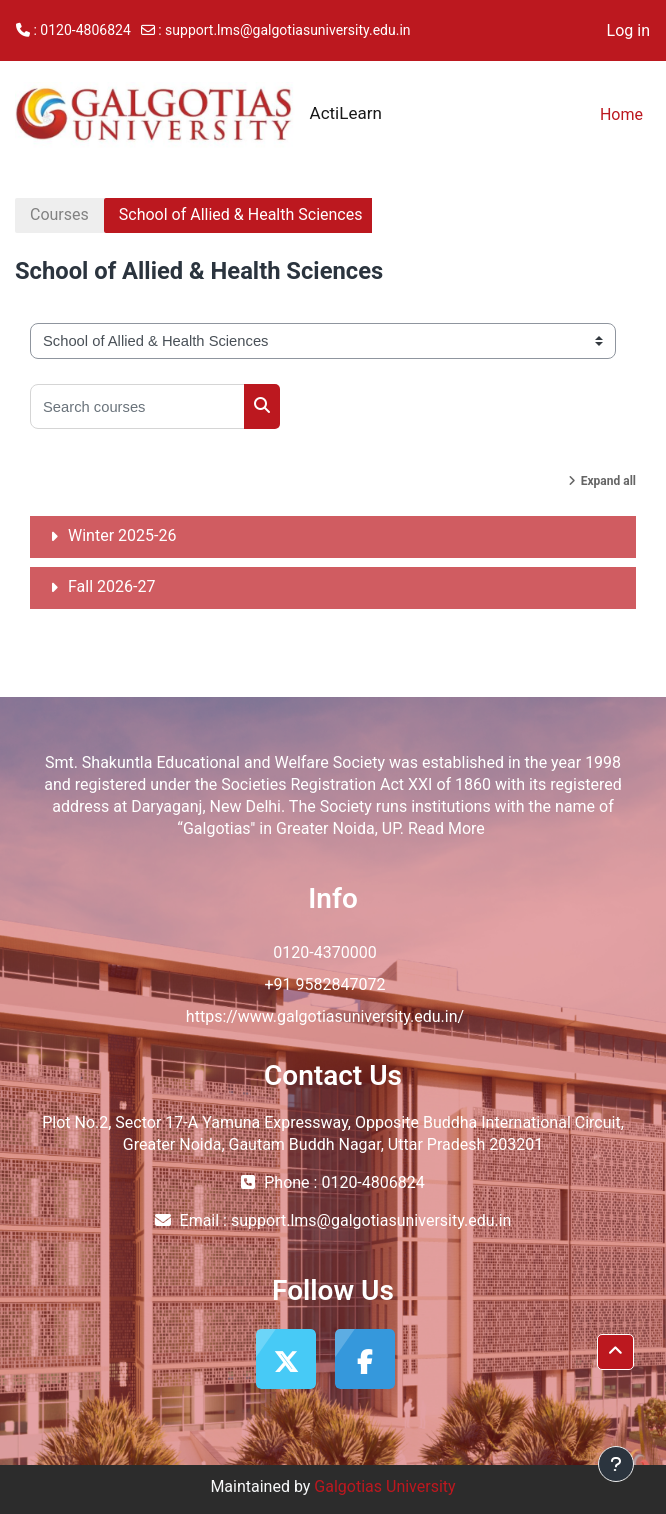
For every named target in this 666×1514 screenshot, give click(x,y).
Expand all (608, 481)
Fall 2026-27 (111, 586)
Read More (446, 828)
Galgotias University (384, 1486)
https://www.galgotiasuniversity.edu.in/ (325, 1016)
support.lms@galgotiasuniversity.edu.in (287, 30)
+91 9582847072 (325, 984)
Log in (628, 30)
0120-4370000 (324, 952)
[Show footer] (616, 1464)
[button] (615, 1352)
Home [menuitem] (621, 114)
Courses (59, 214)
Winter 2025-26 (122, 535)
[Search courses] (137, 406)
